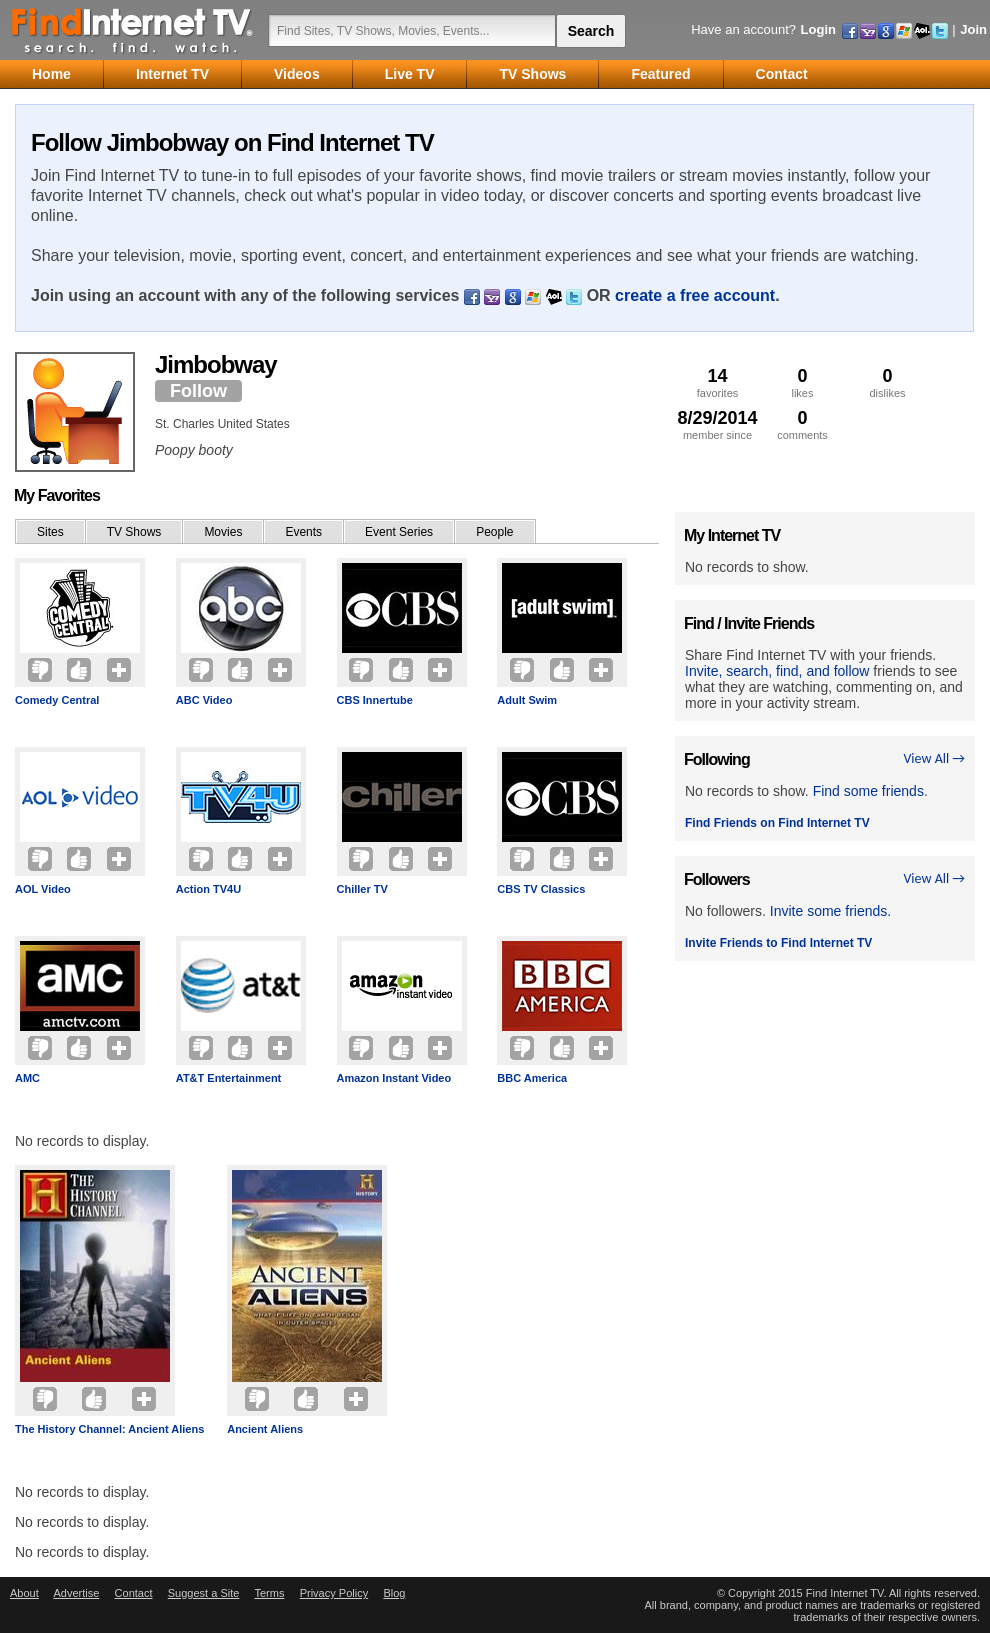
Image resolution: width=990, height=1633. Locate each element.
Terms (269, 1593)
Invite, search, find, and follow (777, 671)
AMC (27, 1078)
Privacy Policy (334, 1593)
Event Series (399, 532)
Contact (134, 1593)
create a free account (695, 295)
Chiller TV (362, 889)
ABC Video (204, 700)
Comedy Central (57, 700)
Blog (394, 1593)
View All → (934, 758)
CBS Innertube (375, 700)
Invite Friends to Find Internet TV (778, 943)
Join (973, 29)
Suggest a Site (204, 1593)
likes (802, 382)
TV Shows (134, 532)
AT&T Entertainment (229, 1078)
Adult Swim (527, 700)
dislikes (887, 382)
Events (303, 532)
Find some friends (868, 791)
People (494, 532)
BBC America (532, 1078)
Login (818, 29)
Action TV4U (208, 889)
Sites (50, 532)
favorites (717, 382)
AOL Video (43, 889)
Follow (198, 391)
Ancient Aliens (265, 1429)
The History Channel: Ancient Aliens (109, 1429)
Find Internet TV (133, 30)
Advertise (76, 1593)
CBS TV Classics (541, 889)
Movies (223, 532)
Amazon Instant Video (394, 1078)
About (24, 1593)
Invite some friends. (830, 911)
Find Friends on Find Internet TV (777, 823)
